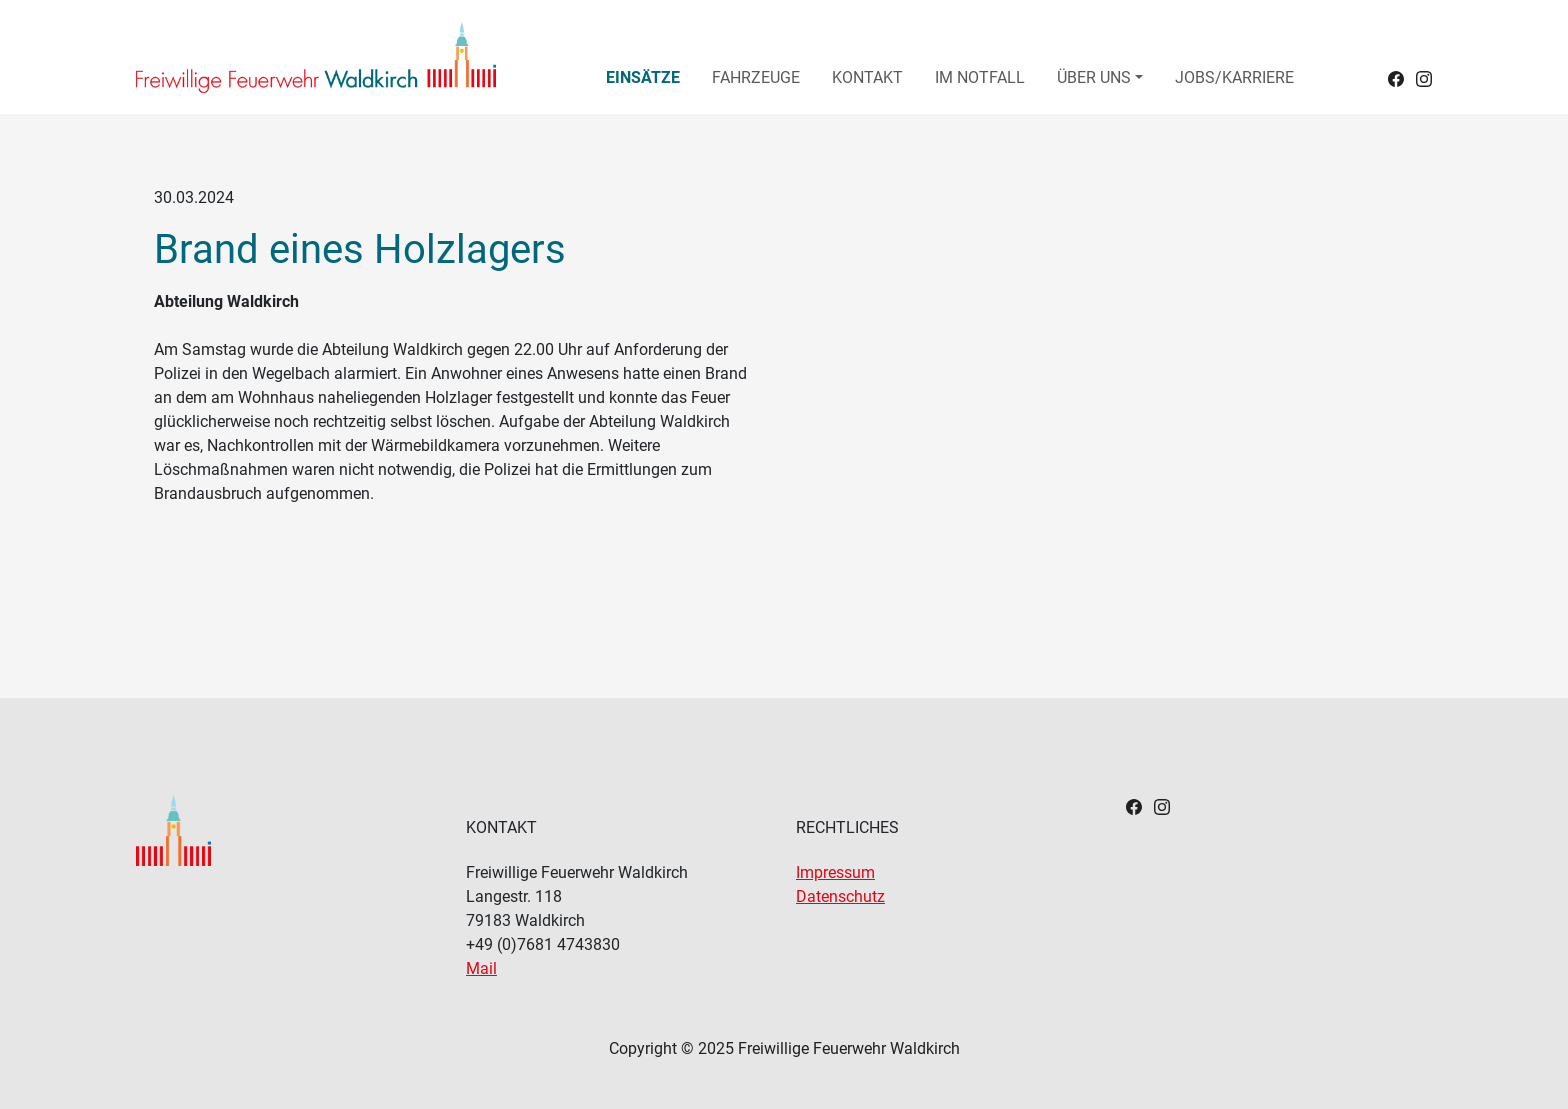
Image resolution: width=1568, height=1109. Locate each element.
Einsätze (643, 77)
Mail (481, 968)
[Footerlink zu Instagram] (1162, 805)
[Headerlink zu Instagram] (1424, 77)
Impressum (835, 872)
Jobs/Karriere (1234, 77)
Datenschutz (840, 896)
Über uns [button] (1094, 77)
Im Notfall (980, 77)
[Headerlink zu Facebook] (1396, 77)
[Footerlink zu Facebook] (1134, 805)
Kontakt (867, 77)
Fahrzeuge (756, 77)
